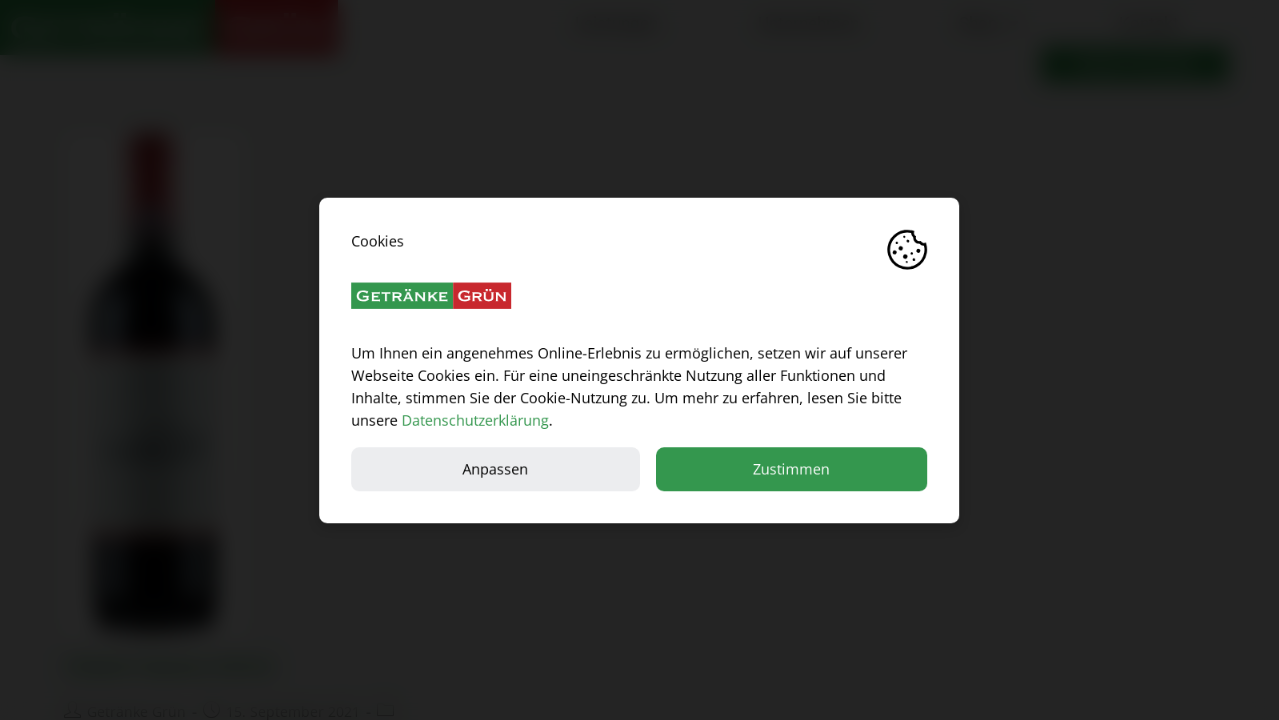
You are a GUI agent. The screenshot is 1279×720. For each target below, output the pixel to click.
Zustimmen (791, 468)
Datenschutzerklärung (475, 419)
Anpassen (496, 468)
